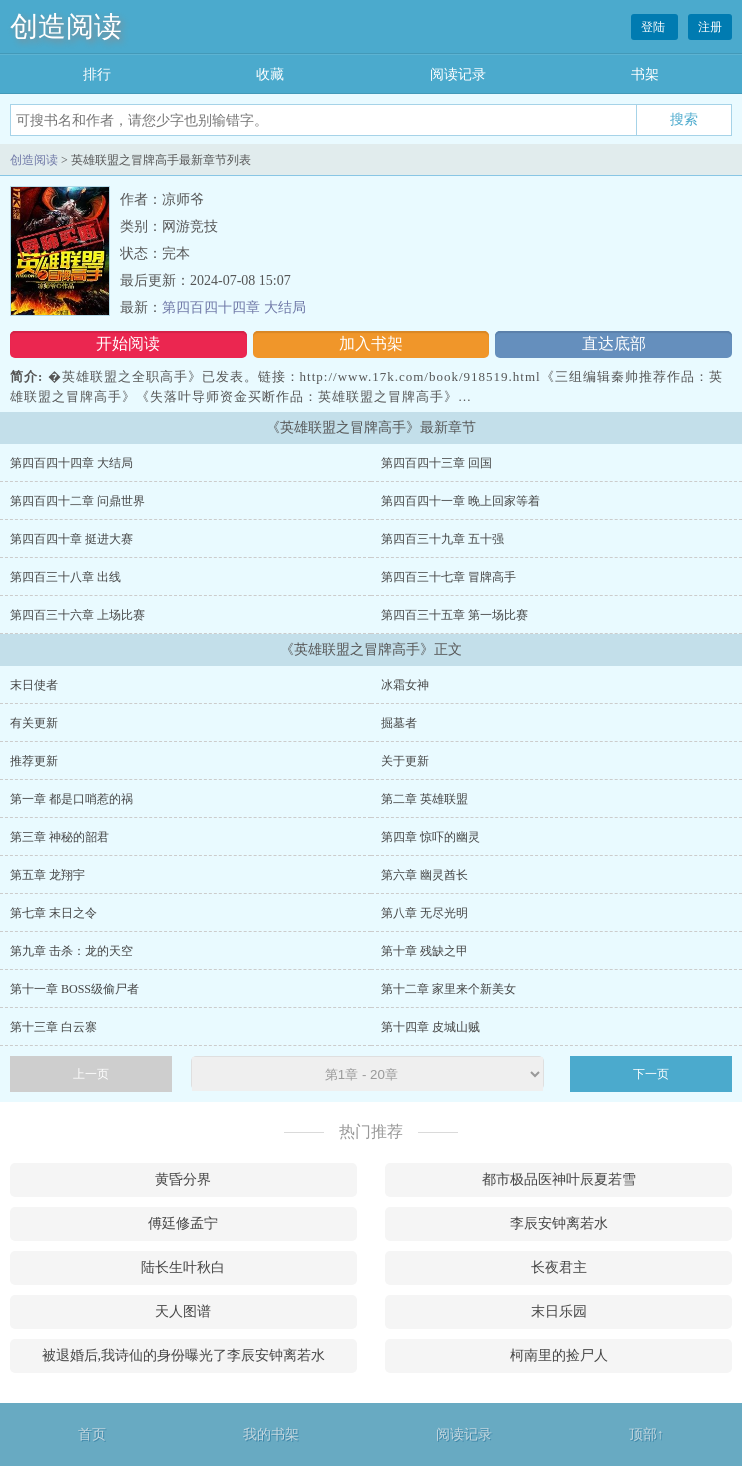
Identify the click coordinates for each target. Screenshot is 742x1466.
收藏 (270, 74)
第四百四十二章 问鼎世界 (77, 501)
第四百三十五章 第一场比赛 (454, 615)
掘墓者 (399, 723)
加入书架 (371, 343)
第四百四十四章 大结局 (234, 307)
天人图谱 (183, 1311)
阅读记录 (458, 74)
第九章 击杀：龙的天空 (71, 951)
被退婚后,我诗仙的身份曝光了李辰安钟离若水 (184, 1355)
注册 (710, 27)
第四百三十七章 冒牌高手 (448, 577)
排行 (97, 74)
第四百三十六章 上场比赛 (77, 615)
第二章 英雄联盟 (424, 799)
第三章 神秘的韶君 (59, 837)
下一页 (651, 1074)
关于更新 (405, 761)
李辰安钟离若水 (559, 1223)
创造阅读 (66, 26)
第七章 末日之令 (53, 913)
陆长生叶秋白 (183, 1267)
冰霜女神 (405, 685)
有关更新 (34, 723)
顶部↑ (646, 1434)
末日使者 (34, 685)
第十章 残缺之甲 (424, 951)
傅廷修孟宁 (183, 1223)
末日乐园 (559, 1311)
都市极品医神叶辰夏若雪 (559, 1179)
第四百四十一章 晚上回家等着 (460, 501)
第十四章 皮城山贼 (430, 1027)
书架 (645, 74)
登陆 (654, 27)
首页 (92, 1434)
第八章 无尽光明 (424, 913)
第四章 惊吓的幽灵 (430, 837)
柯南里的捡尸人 (559, 1355)
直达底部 (614, 343)
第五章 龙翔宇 (47, 875)
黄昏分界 (183, 1179)
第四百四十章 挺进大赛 (71, 539)
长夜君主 (559, 1267)
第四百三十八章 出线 (65, 577)
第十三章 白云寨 (53, 1027)
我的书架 (271, 1434)
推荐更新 (34, 761)
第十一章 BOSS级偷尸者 (74, 989)
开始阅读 (128, 343)
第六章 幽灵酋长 (424, 875)
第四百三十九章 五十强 (442, 539)
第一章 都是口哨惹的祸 (71, 799)
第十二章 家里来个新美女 (448, 989)
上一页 (91, 1074)
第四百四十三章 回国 (436, 463)
